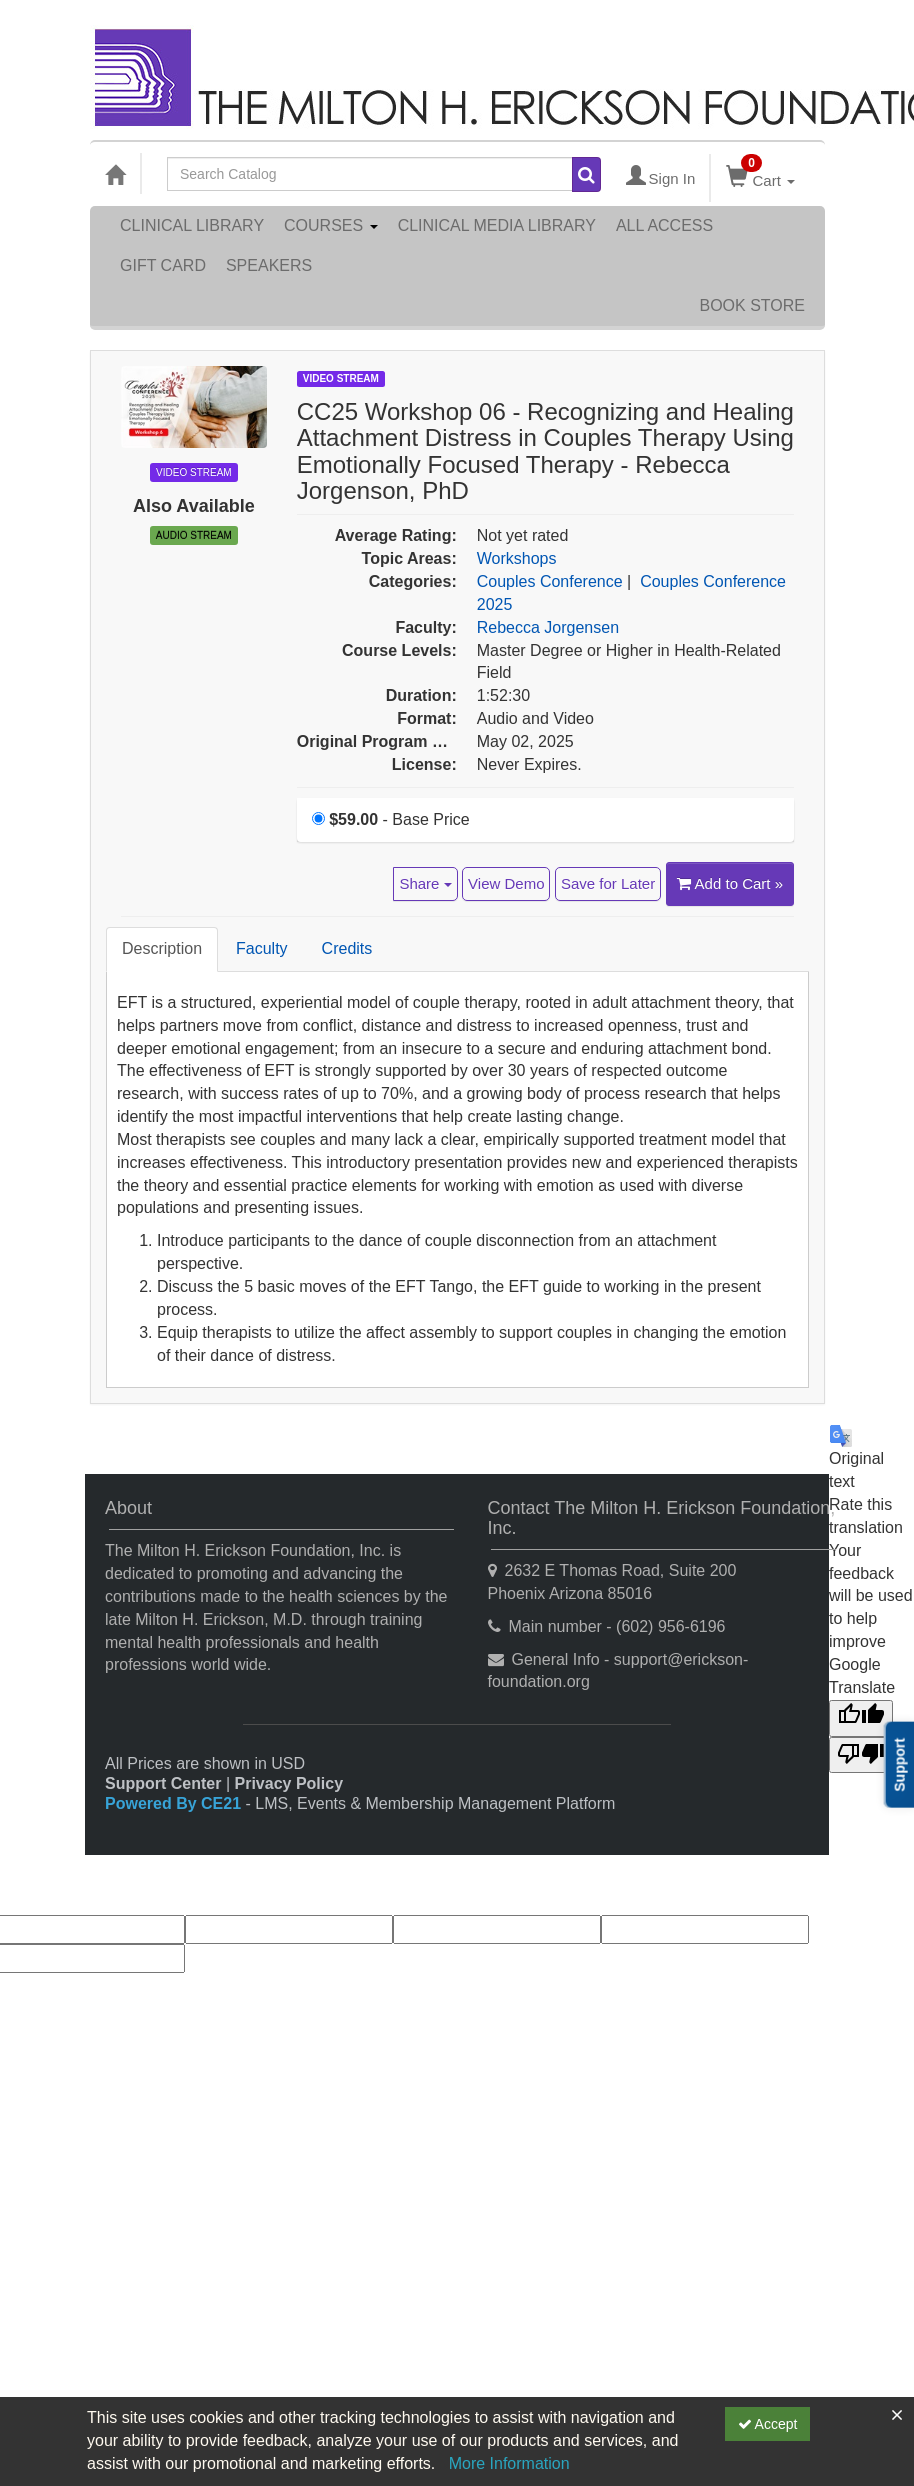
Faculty (262, 948)
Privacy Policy (289, 1783)
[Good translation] (861, 1718)
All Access (664, 225)
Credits (347, 948)
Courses (331, 225)
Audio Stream (194, 535)
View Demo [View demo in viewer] (506, 883)
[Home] (115, 174)
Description (162, 948)
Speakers (269, 265)
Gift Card (163, 265)
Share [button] (425, 883)
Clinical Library (192, 225)
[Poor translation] (861, 1755)
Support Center (163, 1783)
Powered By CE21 (175, 1803)
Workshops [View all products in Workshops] (517, 558)
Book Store (752, 305)
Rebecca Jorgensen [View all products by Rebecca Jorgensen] (548, 627)
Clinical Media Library (497, 225)
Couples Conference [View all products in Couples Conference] (550, 581)
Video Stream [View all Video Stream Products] (341, 378)
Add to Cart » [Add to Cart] (730, 883)
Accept (768, 2424)
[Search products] (586, 174)
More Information (509, 2463)
